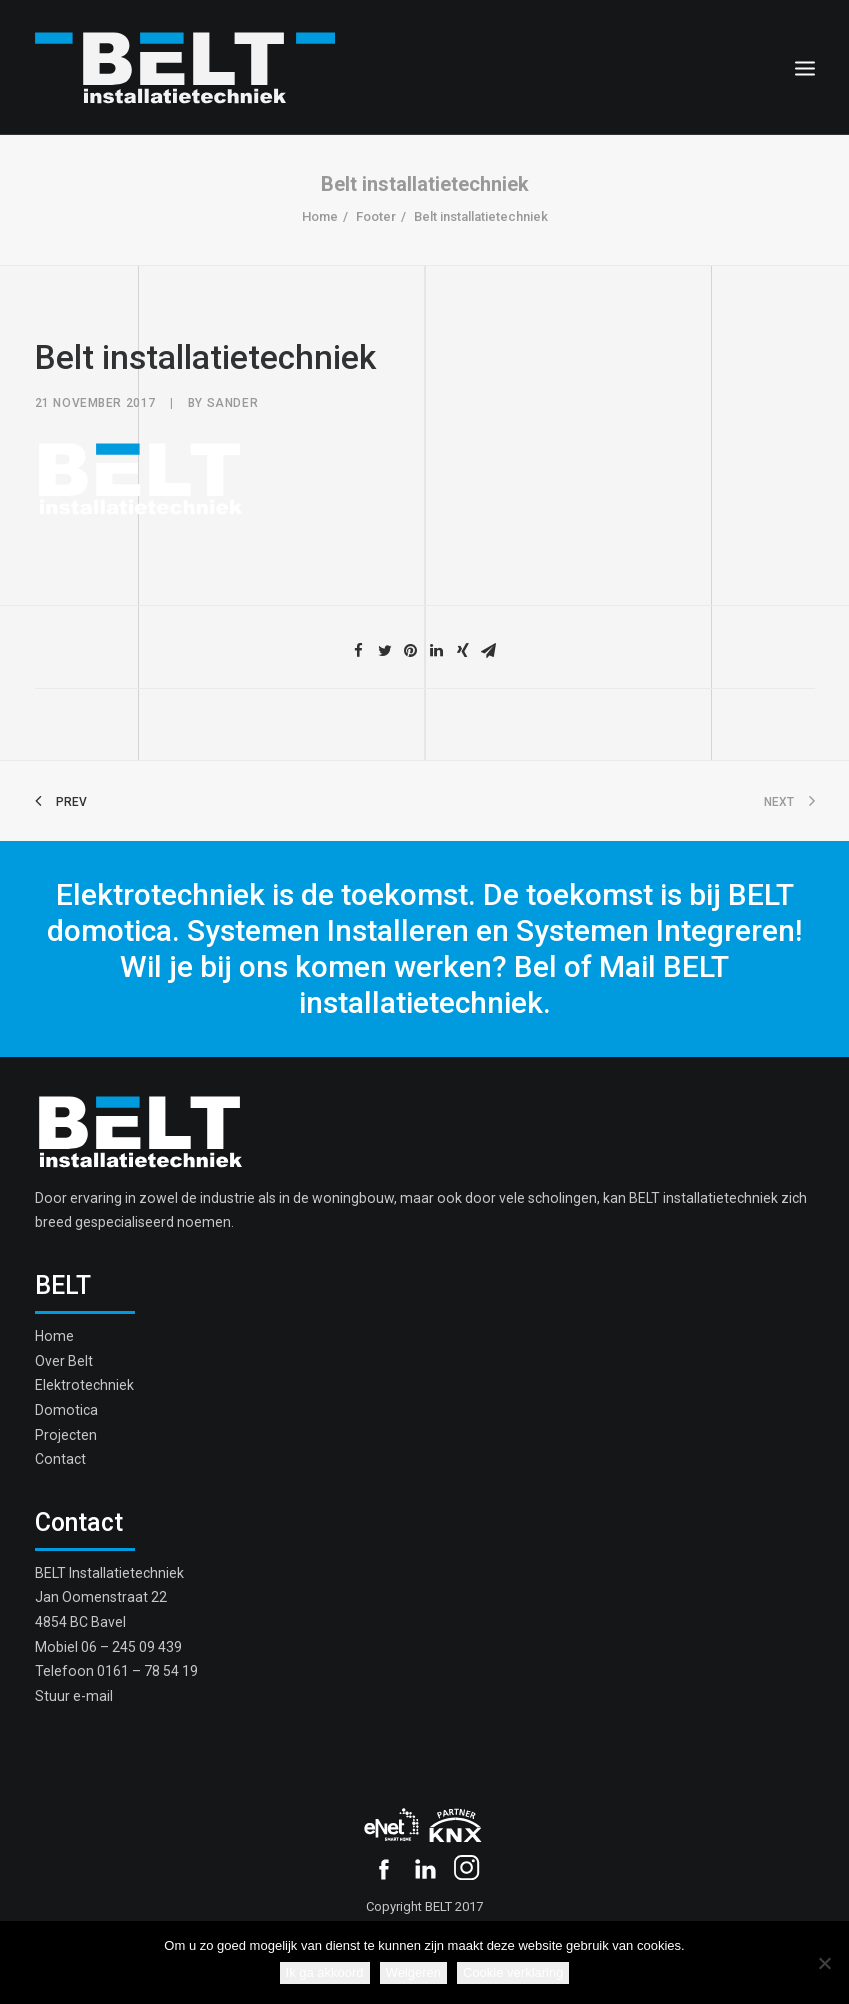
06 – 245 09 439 (131, 1647)
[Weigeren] (824, 1963)
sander (233, 403)
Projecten (66, 1435)
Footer (376, 216)
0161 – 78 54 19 (147, 1671)
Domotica (66, 1410)
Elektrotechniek (84, 1385)
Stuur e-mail (74, 1696)
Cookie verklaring (513, 1972)
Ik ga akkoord (325, 1972)
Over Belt (64, 1361)
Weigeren (413, 1972)
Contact (60, 1459)
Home (320, 216)
